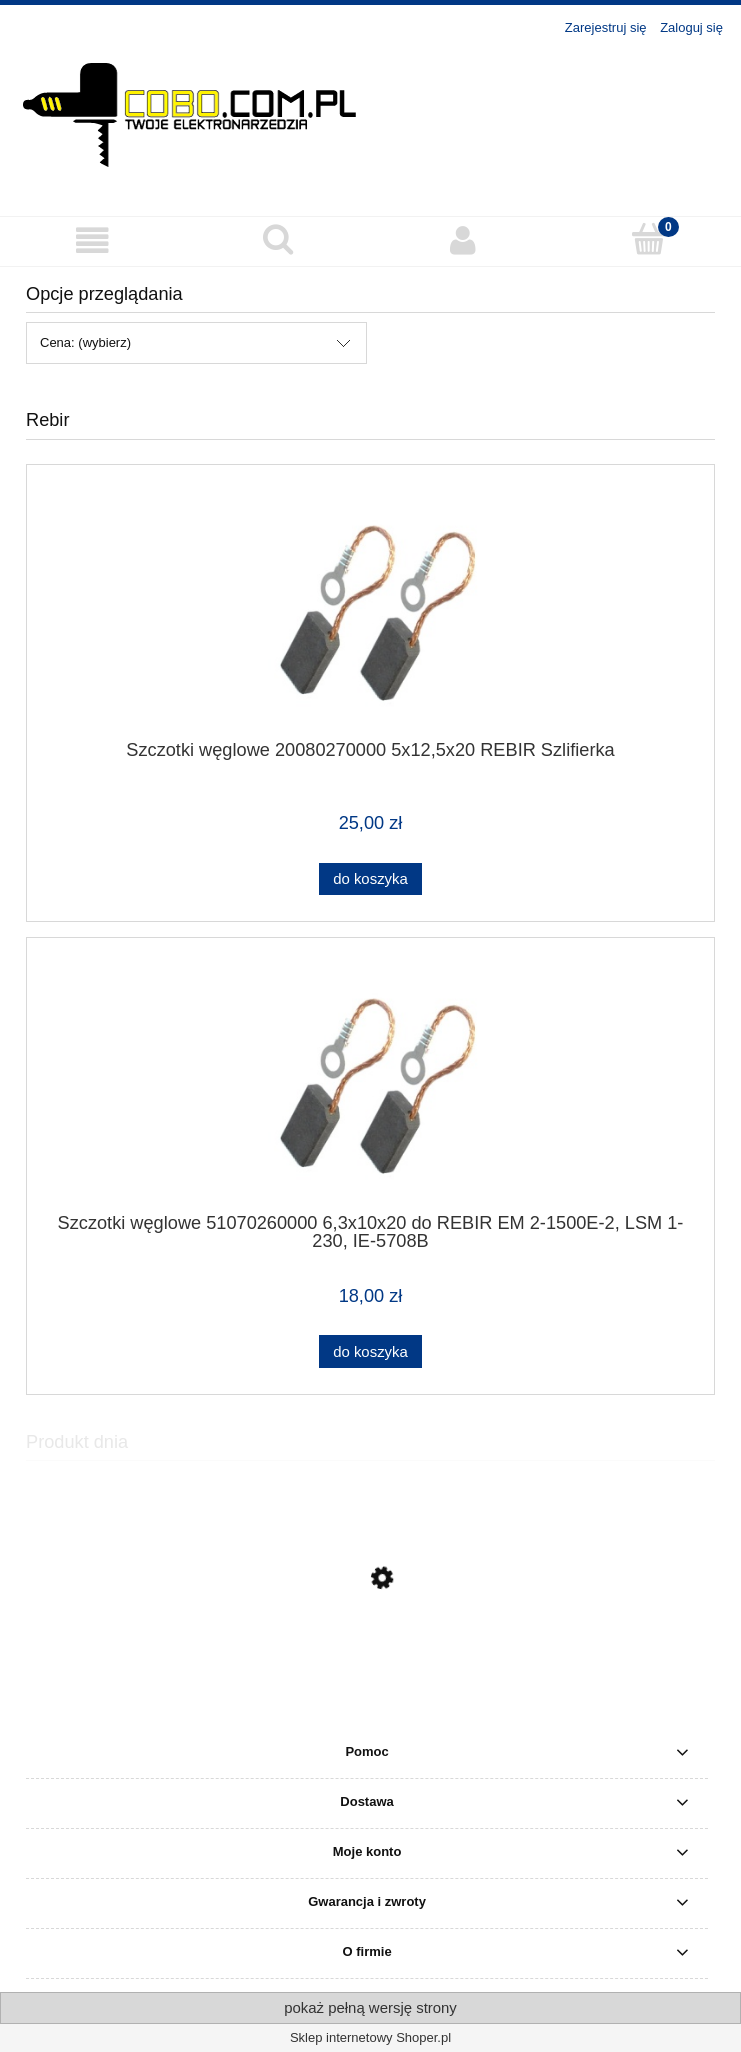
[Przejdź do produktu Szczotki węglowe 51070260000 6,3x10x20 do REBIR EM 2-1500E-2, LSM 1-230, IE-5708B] (370, 1082)
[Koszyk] (648, 239)
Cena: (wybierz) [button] (85, 342)
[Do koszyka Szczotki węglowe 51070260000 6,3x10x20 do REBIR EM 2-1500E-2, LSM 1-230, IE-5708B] (370, 1351)
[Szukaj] (277, 239)
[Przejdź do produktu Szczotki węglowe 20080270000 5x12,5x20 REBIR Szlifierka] (370, 609)
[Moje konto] (463, 240)
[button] (92, 240)
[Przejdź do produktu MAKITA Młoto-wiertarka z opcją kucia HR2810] (370, 1673)
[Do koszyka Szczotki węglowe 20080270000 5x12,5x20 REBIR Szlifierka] (370, 879)
